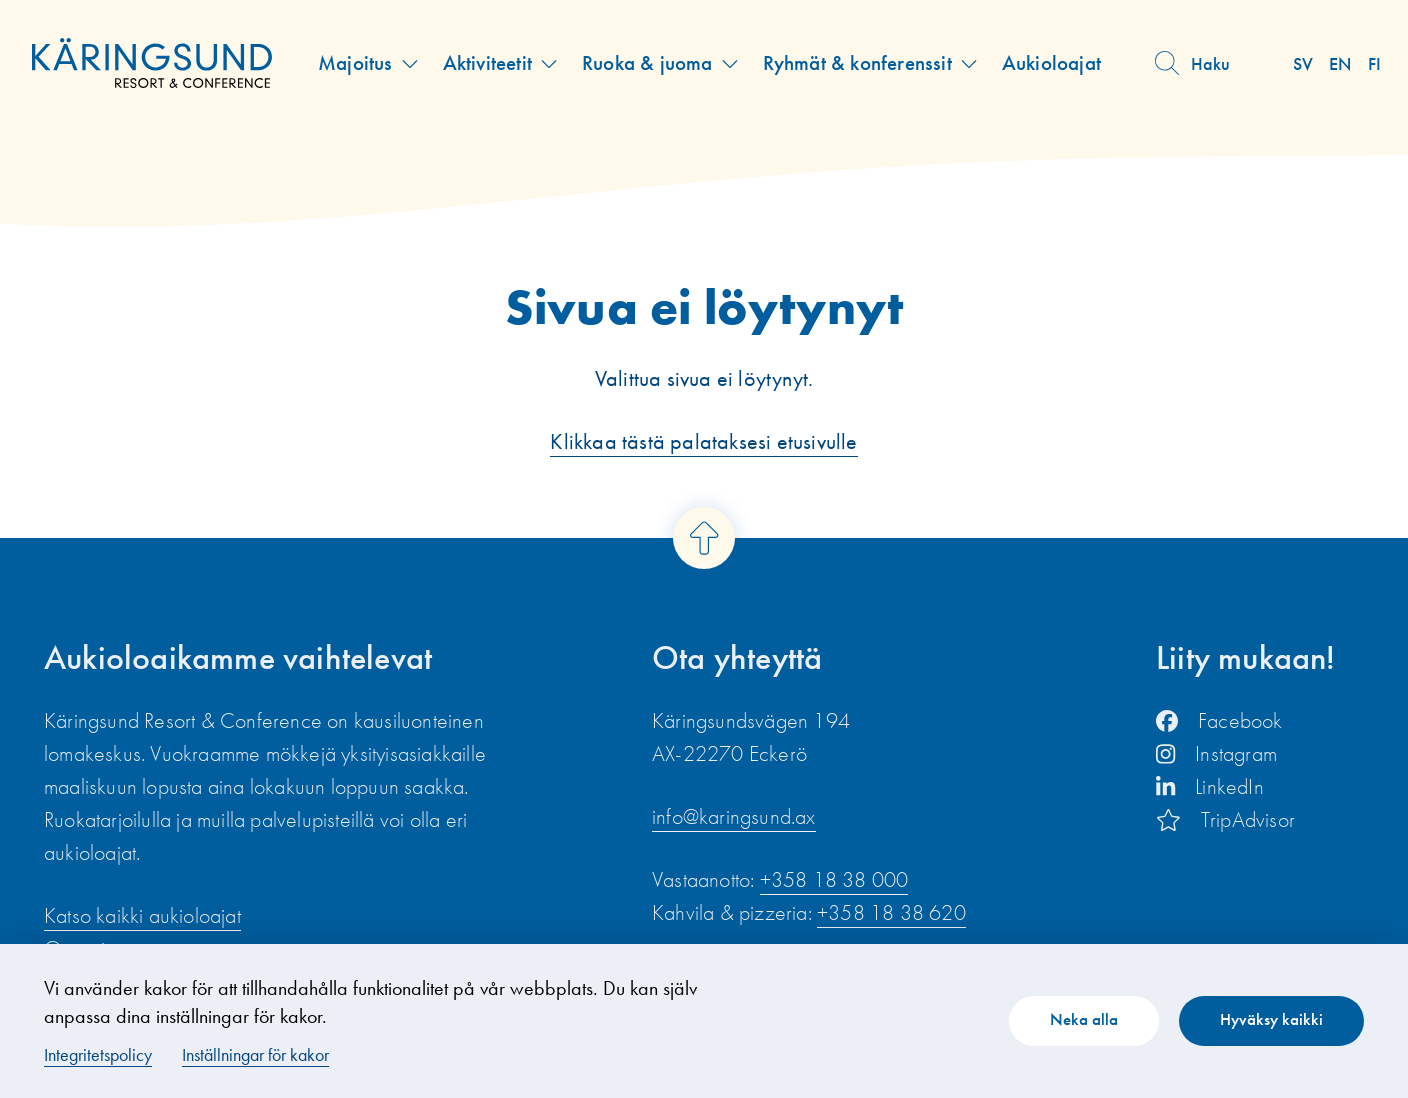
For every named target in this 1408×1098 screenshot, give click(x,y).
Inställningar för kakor (255, 1054)
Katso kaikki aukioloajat (142, 915)
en (1340, 63)
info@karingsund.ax (734, 816)
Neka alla (1084, 1019)
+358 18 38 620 (891, 912)
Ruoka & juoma (647, 62)
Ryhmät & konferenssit (857, 62)
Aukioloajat (1051, 62)
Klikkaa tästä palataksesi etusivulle (703, 441)
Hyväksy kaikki (1271, 1019)
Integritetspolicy (98, 1054)
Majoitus (355, 62)
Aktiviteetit (487, 62)
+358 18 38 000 (834, 879)
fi (1374, 63)
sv (1303, 63)
